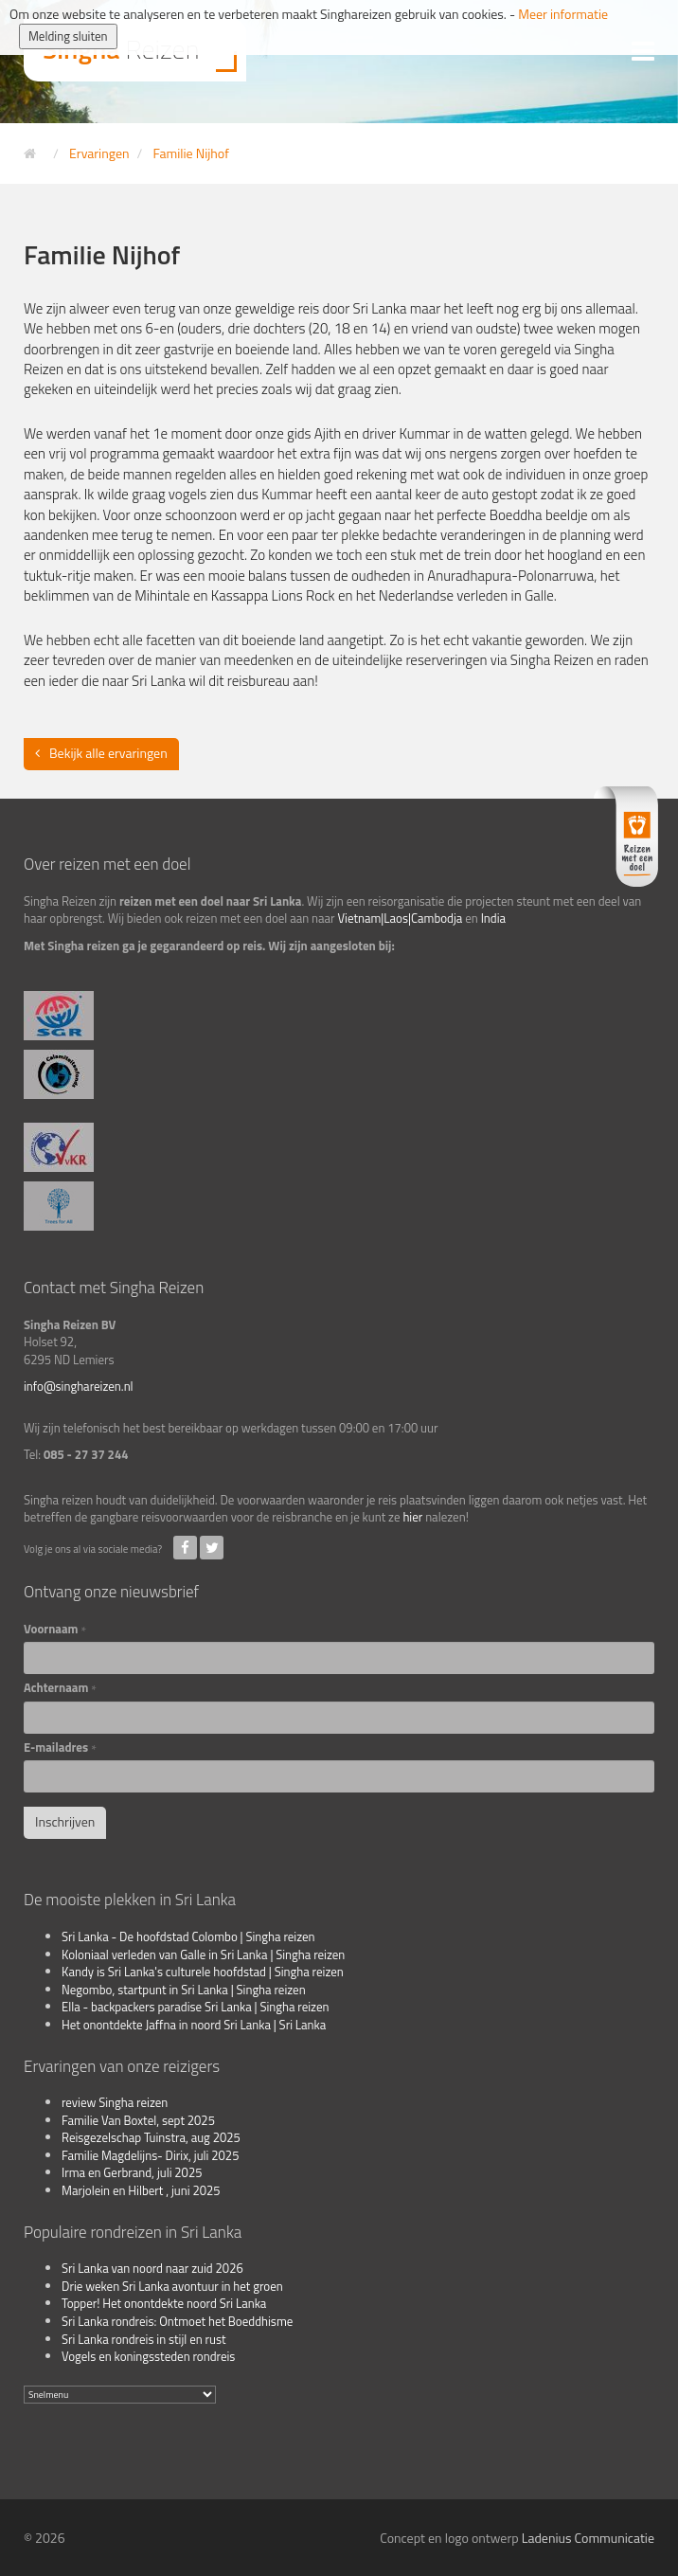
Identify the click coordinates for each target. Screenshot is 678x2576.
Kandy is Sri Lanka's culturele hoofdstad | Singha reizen (203, 1971)
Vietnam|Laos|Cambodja (399, 918)
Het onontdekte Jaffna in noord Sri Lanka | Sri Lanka (194, 2024)
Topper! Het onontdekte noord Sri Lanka (164, 2303)
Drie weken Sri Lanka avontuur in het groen (172, 2286)
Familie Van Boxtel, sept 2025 (138, 2120)
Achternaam (60, 1688)
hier (412, 1516)
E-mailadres (60, 1747)
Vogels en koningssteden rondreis (148, 2356)
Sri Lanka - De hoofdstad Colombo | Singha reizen (188, 1936)
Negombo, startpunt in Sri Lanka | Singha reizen (184, 1989)
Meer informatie (563, 14)
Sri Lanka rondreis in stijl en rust (144, 2339)
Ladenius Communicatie (588, 2538)
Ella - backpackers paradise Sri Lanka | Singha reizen (196, 2006)
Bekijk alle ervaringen (108, 753)
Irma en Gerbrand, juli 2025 (132, 2172)
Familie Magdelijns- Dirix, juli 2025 (150, 2155)
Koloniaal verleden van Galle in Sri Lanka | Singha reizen (203, 1954)
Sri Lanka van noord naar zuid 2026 (152, 2268)
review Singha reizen (115, 2102)
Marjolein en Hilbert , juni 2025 (141, 2190)
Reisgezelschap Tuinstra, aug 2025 (151, 2137)
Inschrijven (65, 1821)
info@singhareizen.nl (79, 1386)
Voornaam (55, 1629)
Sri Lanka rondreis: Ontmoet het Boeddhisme (177, 2321)
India (493, 918)
